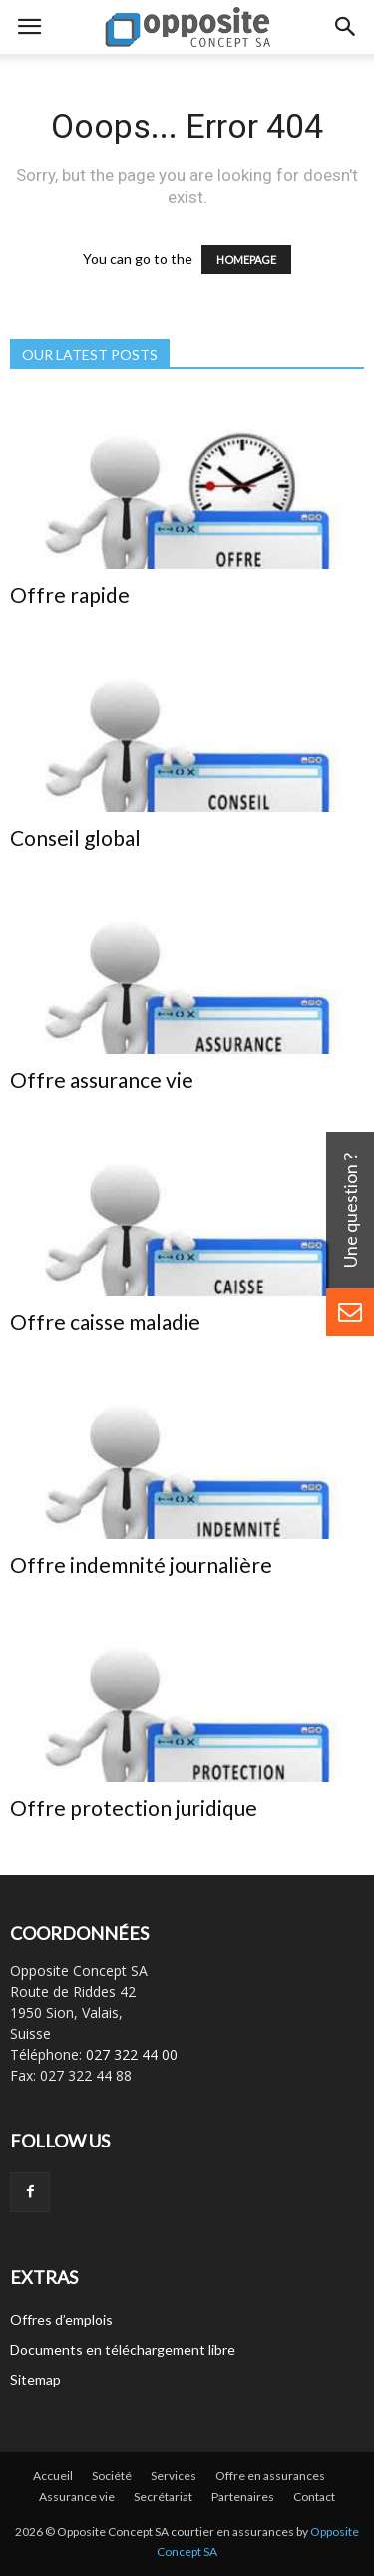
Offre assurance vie (101, 1079)
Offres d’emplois (61, 2319)
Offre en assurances (270, 2475)
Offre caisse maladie (105, 1321)
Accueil (53, 2475)
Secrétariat (163, 2496)
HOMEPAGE (246, 259)
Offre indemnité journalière (141, 1564)
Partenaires (242, 2496)
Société (112, 2475)
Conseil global (75, 837)
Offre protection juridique (133, 1807)
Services (173, 2475)
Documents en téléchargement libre (122, 2349)
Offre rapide (70, 594)
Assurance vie (77, 2496)
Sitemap (35, 2379)
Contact (314, 2496)
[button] (346, 27)
